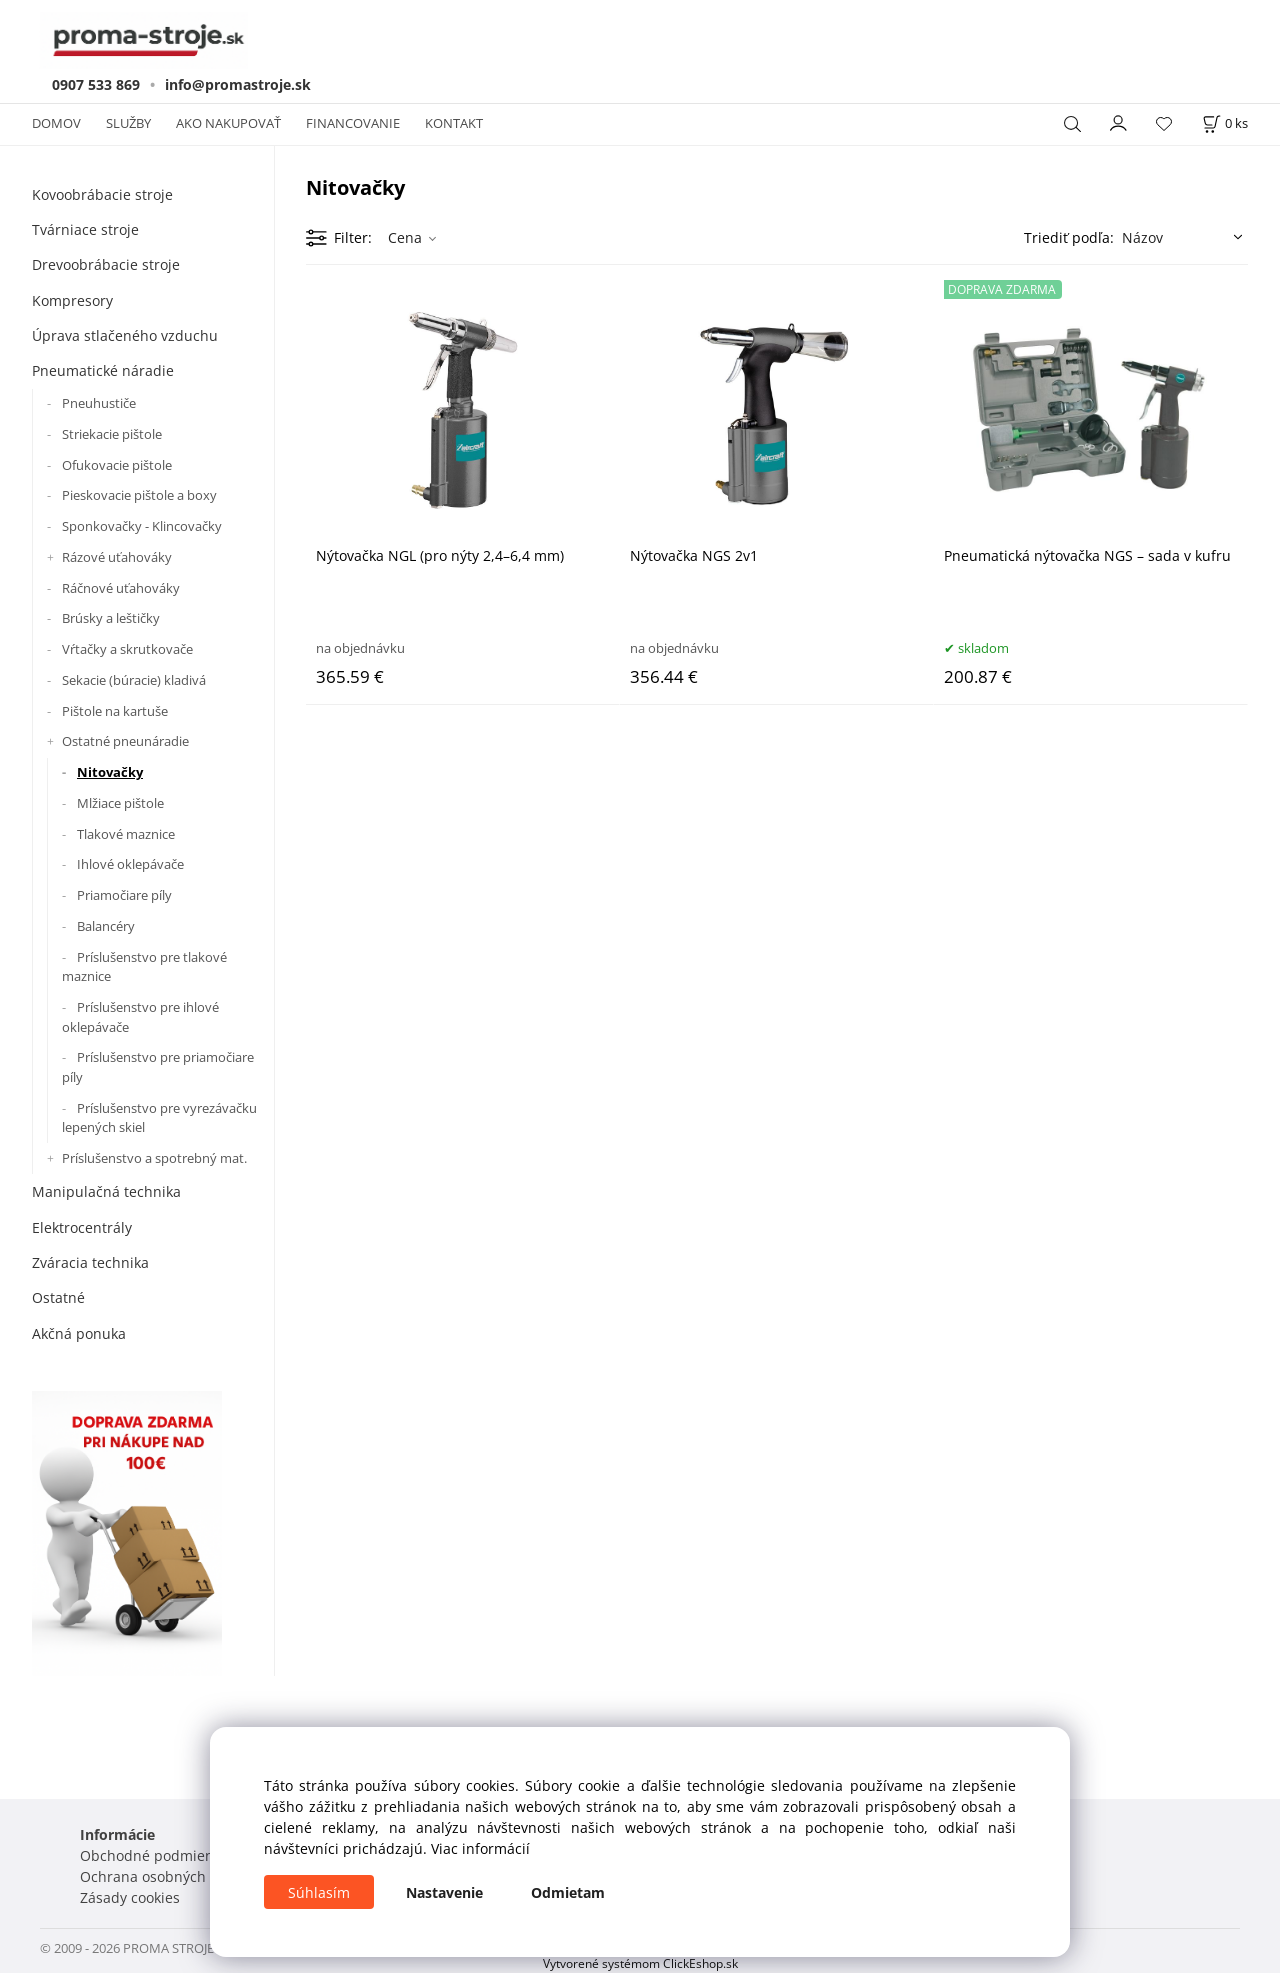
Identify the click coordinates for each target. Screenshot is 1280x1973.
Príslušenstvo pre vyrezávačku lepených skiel (159, 1118)
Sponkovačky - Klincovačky (142, 526)
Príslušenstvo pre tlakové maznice (144, 967)
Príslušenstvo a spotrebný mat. (154, 1158)
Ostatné (58, 1297)
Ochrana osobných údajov (167, 1876)
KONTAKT (454, 123)
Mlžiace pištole (120, 803)
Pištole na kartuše (115, 711)
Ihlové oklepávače (130, 864)
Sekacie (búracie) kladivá (134, 680)
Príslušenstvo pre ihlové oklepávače (140, 1017)
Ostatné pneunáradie (125, 741)
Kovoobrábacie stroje (102, 194)
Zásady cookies (130, 1897)
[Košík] (1225, 123)
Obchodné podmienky (154, 1855)
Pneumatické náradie (103, 370)
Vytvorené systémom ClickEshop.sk (640, 1963)
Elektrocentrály (82, 1227)
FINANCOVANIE (353, 123)
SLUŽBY (128, 123)
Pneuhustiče (99, 403)
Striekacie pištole (112, 434)
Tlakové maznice (126, 834)
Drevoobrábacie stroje (106, 264)
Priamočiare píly (124, 895)
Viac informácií (480, 1848)
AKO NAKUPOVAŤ (228, 123)
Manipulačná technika (106, 1191)
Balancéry (106, 926)
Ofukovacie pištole (117, 465)
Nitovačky (110, 772)
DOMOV (56, 123)
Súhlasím (319, 1892)
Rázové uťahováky (117, 557)
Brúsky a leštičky (111, 618)
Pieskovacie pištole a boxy (139, 495)
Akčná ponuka (79, 1333)
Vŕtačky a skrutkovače (127, 649)
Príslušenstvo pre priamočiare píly (158, 1067)
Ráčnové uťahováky (121, 588)
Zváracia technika (90, 1262)
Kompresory (72, 300)
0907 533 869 (96, 84)
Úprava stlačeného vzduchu (125, 335)
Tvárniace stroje (85, 229)
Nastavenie (444, 1892)
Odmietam (568, 1892)
